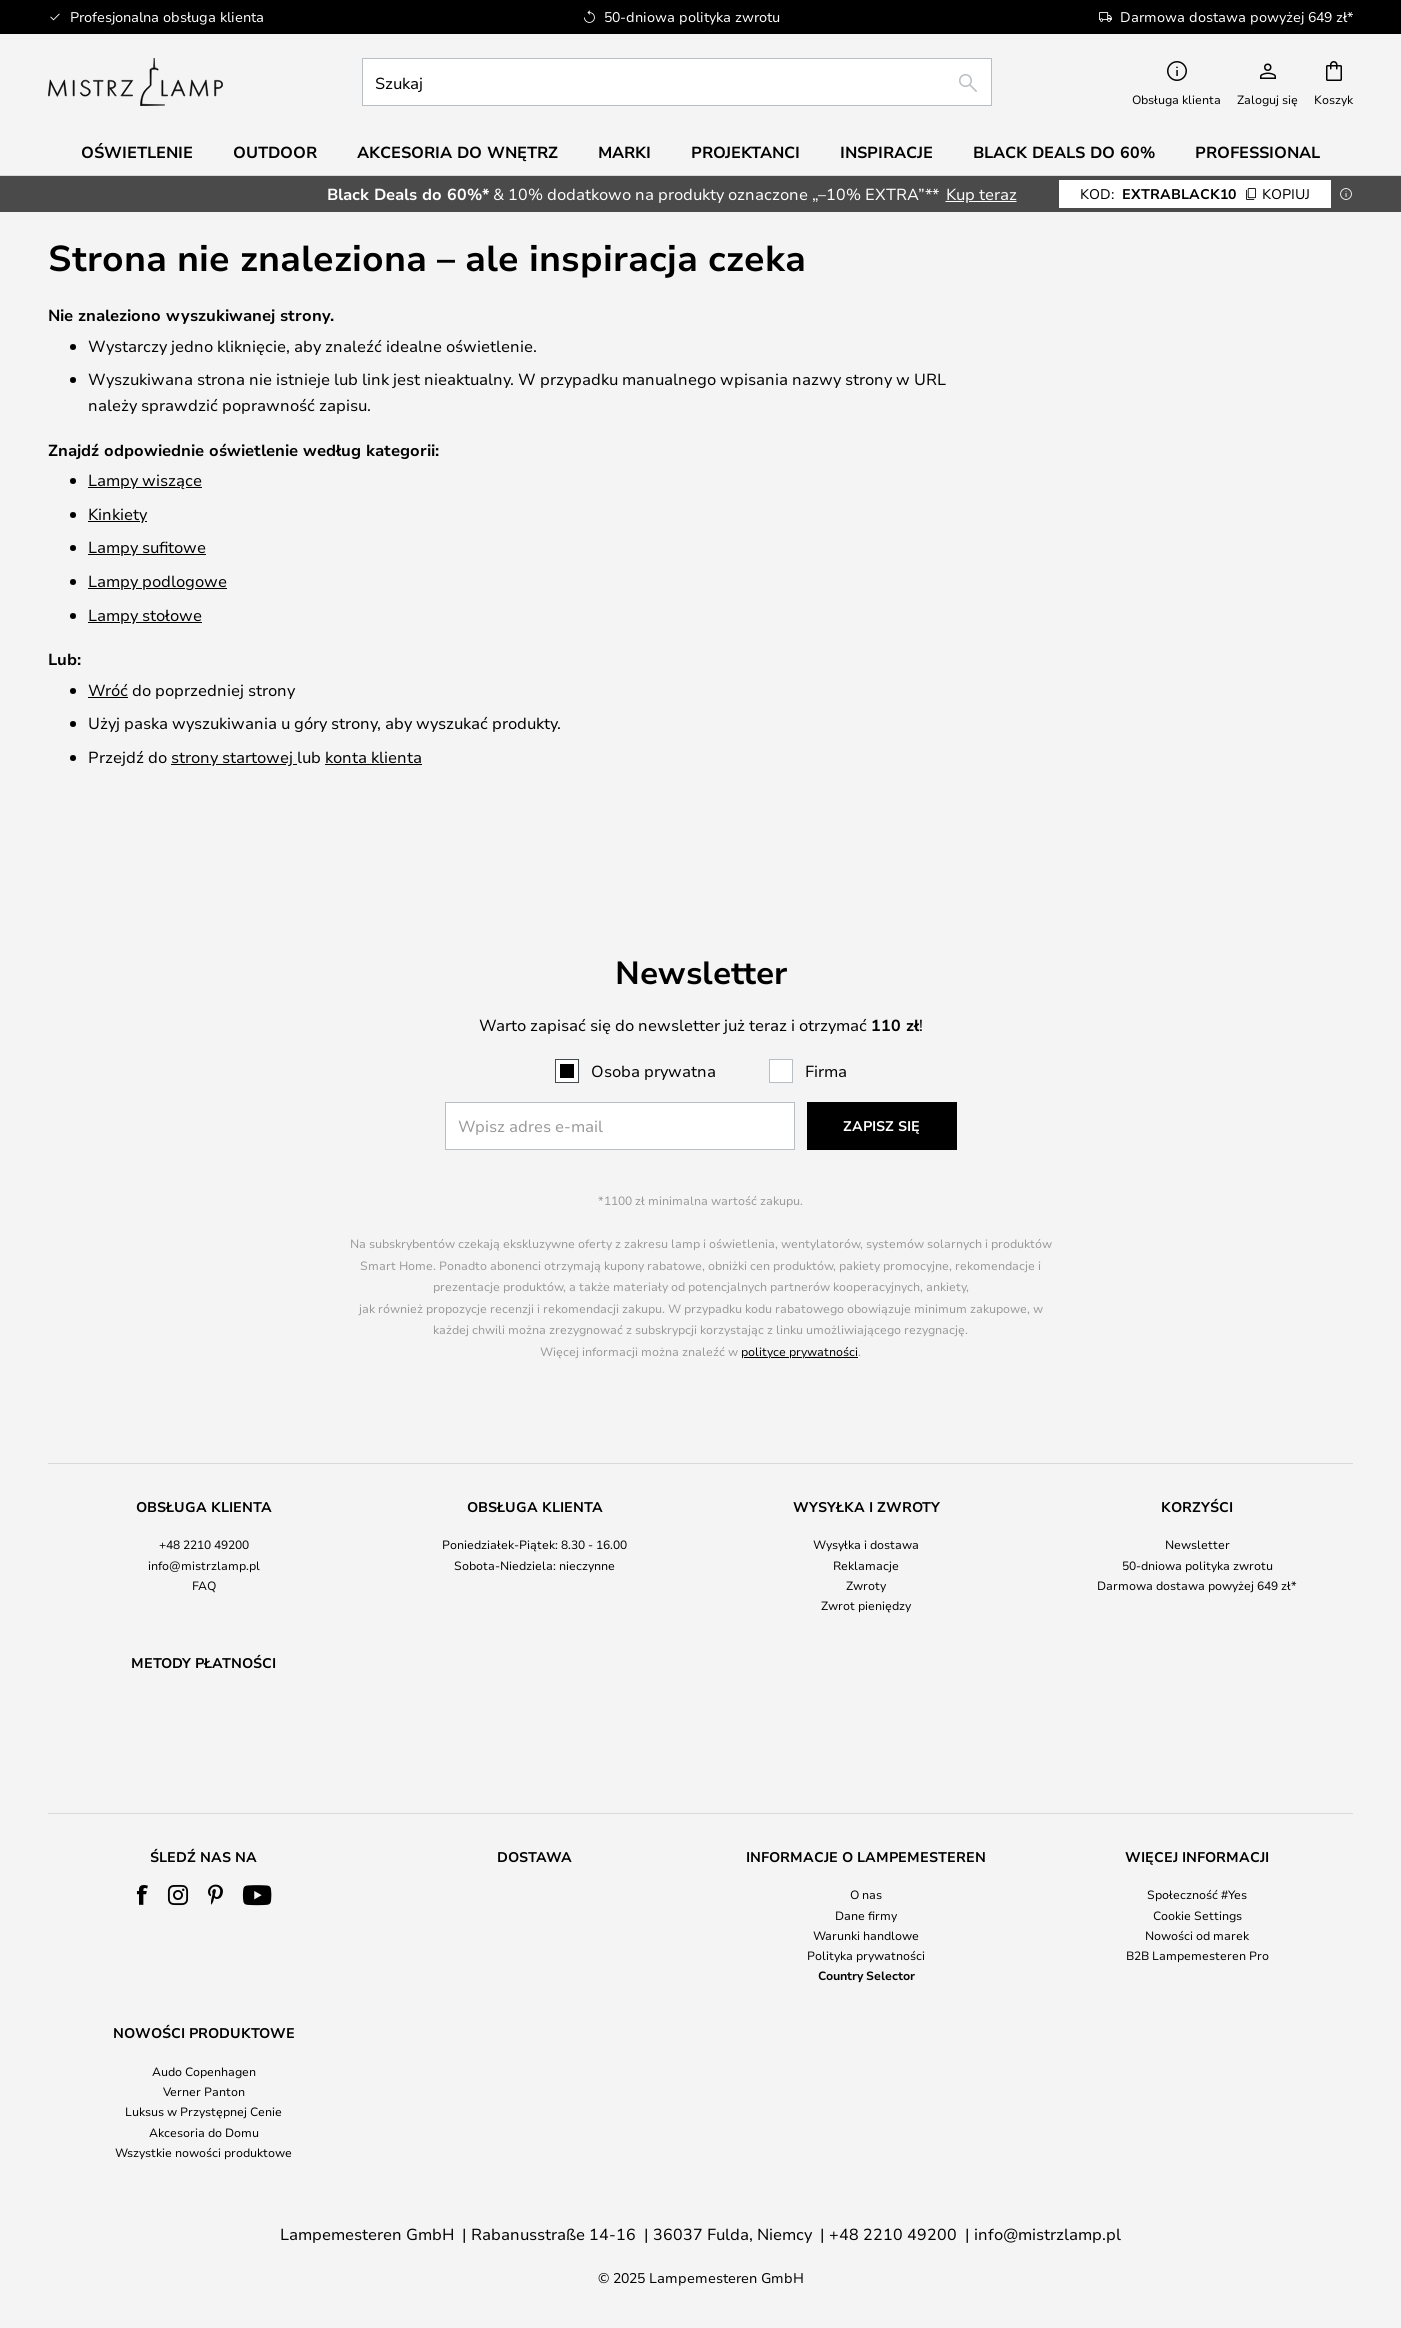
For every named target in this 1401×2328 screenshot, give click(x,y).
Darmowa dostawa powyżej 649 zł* (1197, 1533)
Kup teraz (981, 193)
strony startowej (234, 756)
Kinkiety (117, 513)
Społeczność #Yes (1197, 1894)
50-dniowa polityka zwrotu (1197, 1513)
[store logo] (135, 82)
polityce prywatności (799, 1299)
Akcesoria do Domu (204, 2132)
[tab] (203, 1505)
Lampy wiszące (145, 479)
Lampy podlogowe (157, 580)
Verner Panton (204, 2091)
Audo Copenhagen (204, 2071)
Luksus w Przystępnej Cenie (203, 2111)
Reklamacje (866, 1513)
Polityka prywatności (866, 1955)
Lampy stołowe (145, 614)
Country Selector (866, 1975)
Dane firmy (866, 1915)
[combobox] (677, 82)
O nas (866, 1894)
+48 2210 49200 (204, 1493)
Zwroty (866, 1533)
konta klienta (373, 756)
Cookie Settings (1197, 1915)
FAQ (204, 1533)
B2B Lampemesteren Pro (1197, 1955)
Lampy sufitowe (147, 546)
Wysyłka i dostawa (866, 1493)
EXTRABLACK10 (1195, 193)
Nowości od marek (1197, 1935)
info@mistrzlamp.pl (204, 1513)
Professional (1257, 152)
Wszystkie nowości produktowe (203, 2152)
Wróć (108, 689)
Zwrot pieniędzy (866, 1553)
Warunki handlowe (866, 1935)
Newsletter (1197, 1493)
